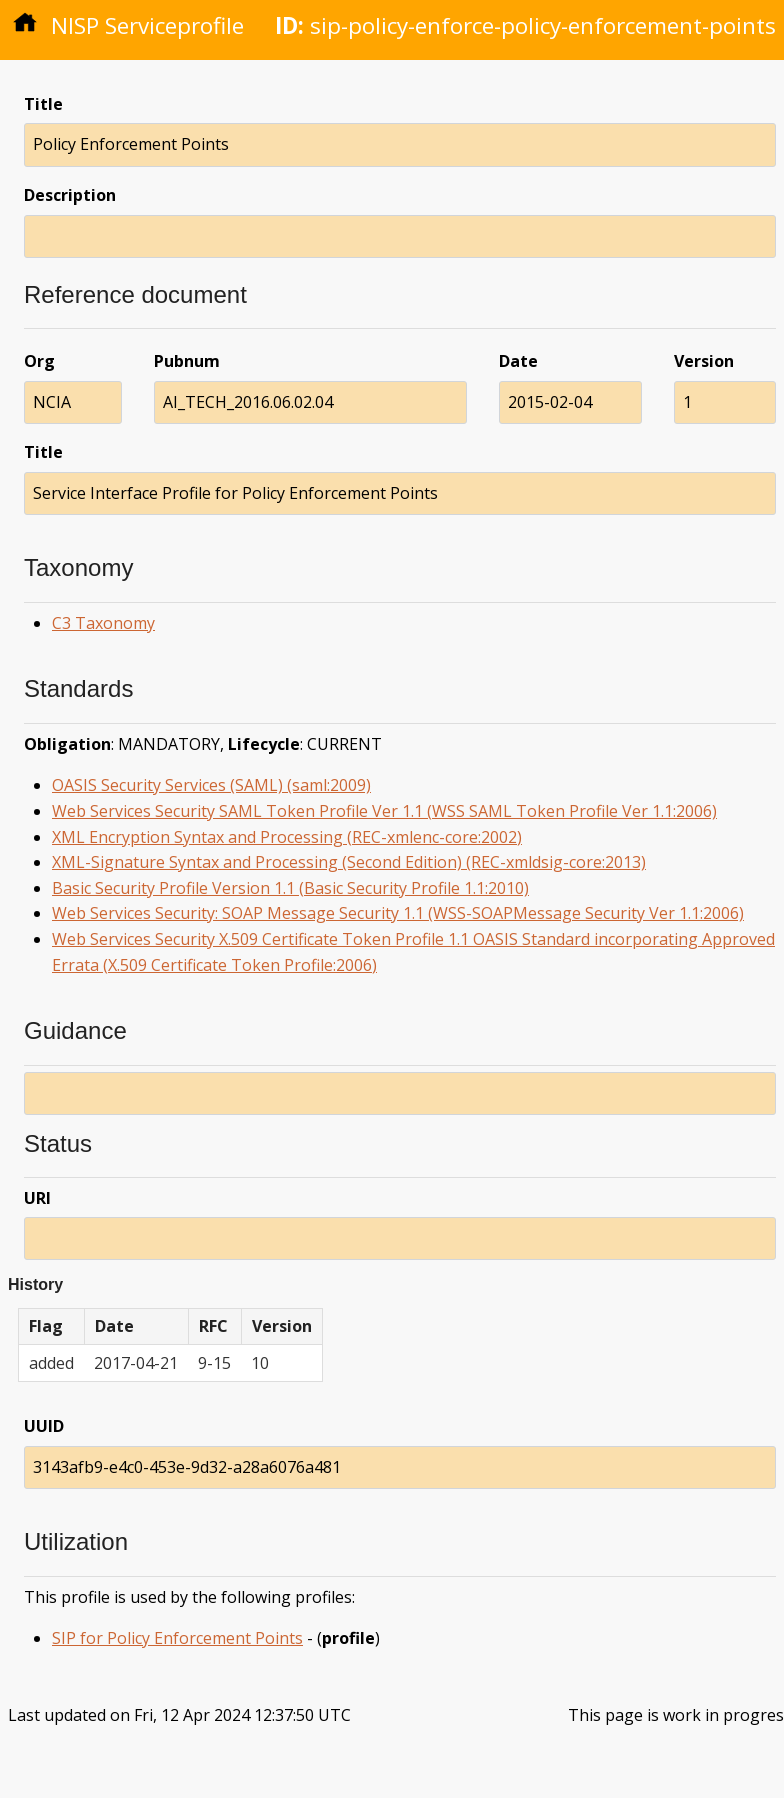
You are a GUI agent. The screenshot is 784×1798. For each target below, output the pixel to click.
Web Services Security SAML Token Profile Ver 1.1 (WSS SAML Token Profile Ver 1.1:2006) (384, 811)
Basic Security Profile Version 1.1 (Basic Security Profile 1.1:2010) (290, 888)
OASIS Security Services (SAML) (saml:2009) (211, 785)
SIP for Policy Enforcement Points (177, 1638)
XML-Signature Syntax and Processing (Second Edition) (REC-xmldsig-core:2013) (349, 862)
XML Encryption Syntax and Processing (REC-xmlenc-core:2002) (287, 837)
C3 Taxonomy (103, 623)
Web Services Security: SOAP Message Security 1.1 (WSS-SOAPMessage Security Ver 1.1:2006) (398, 913)
